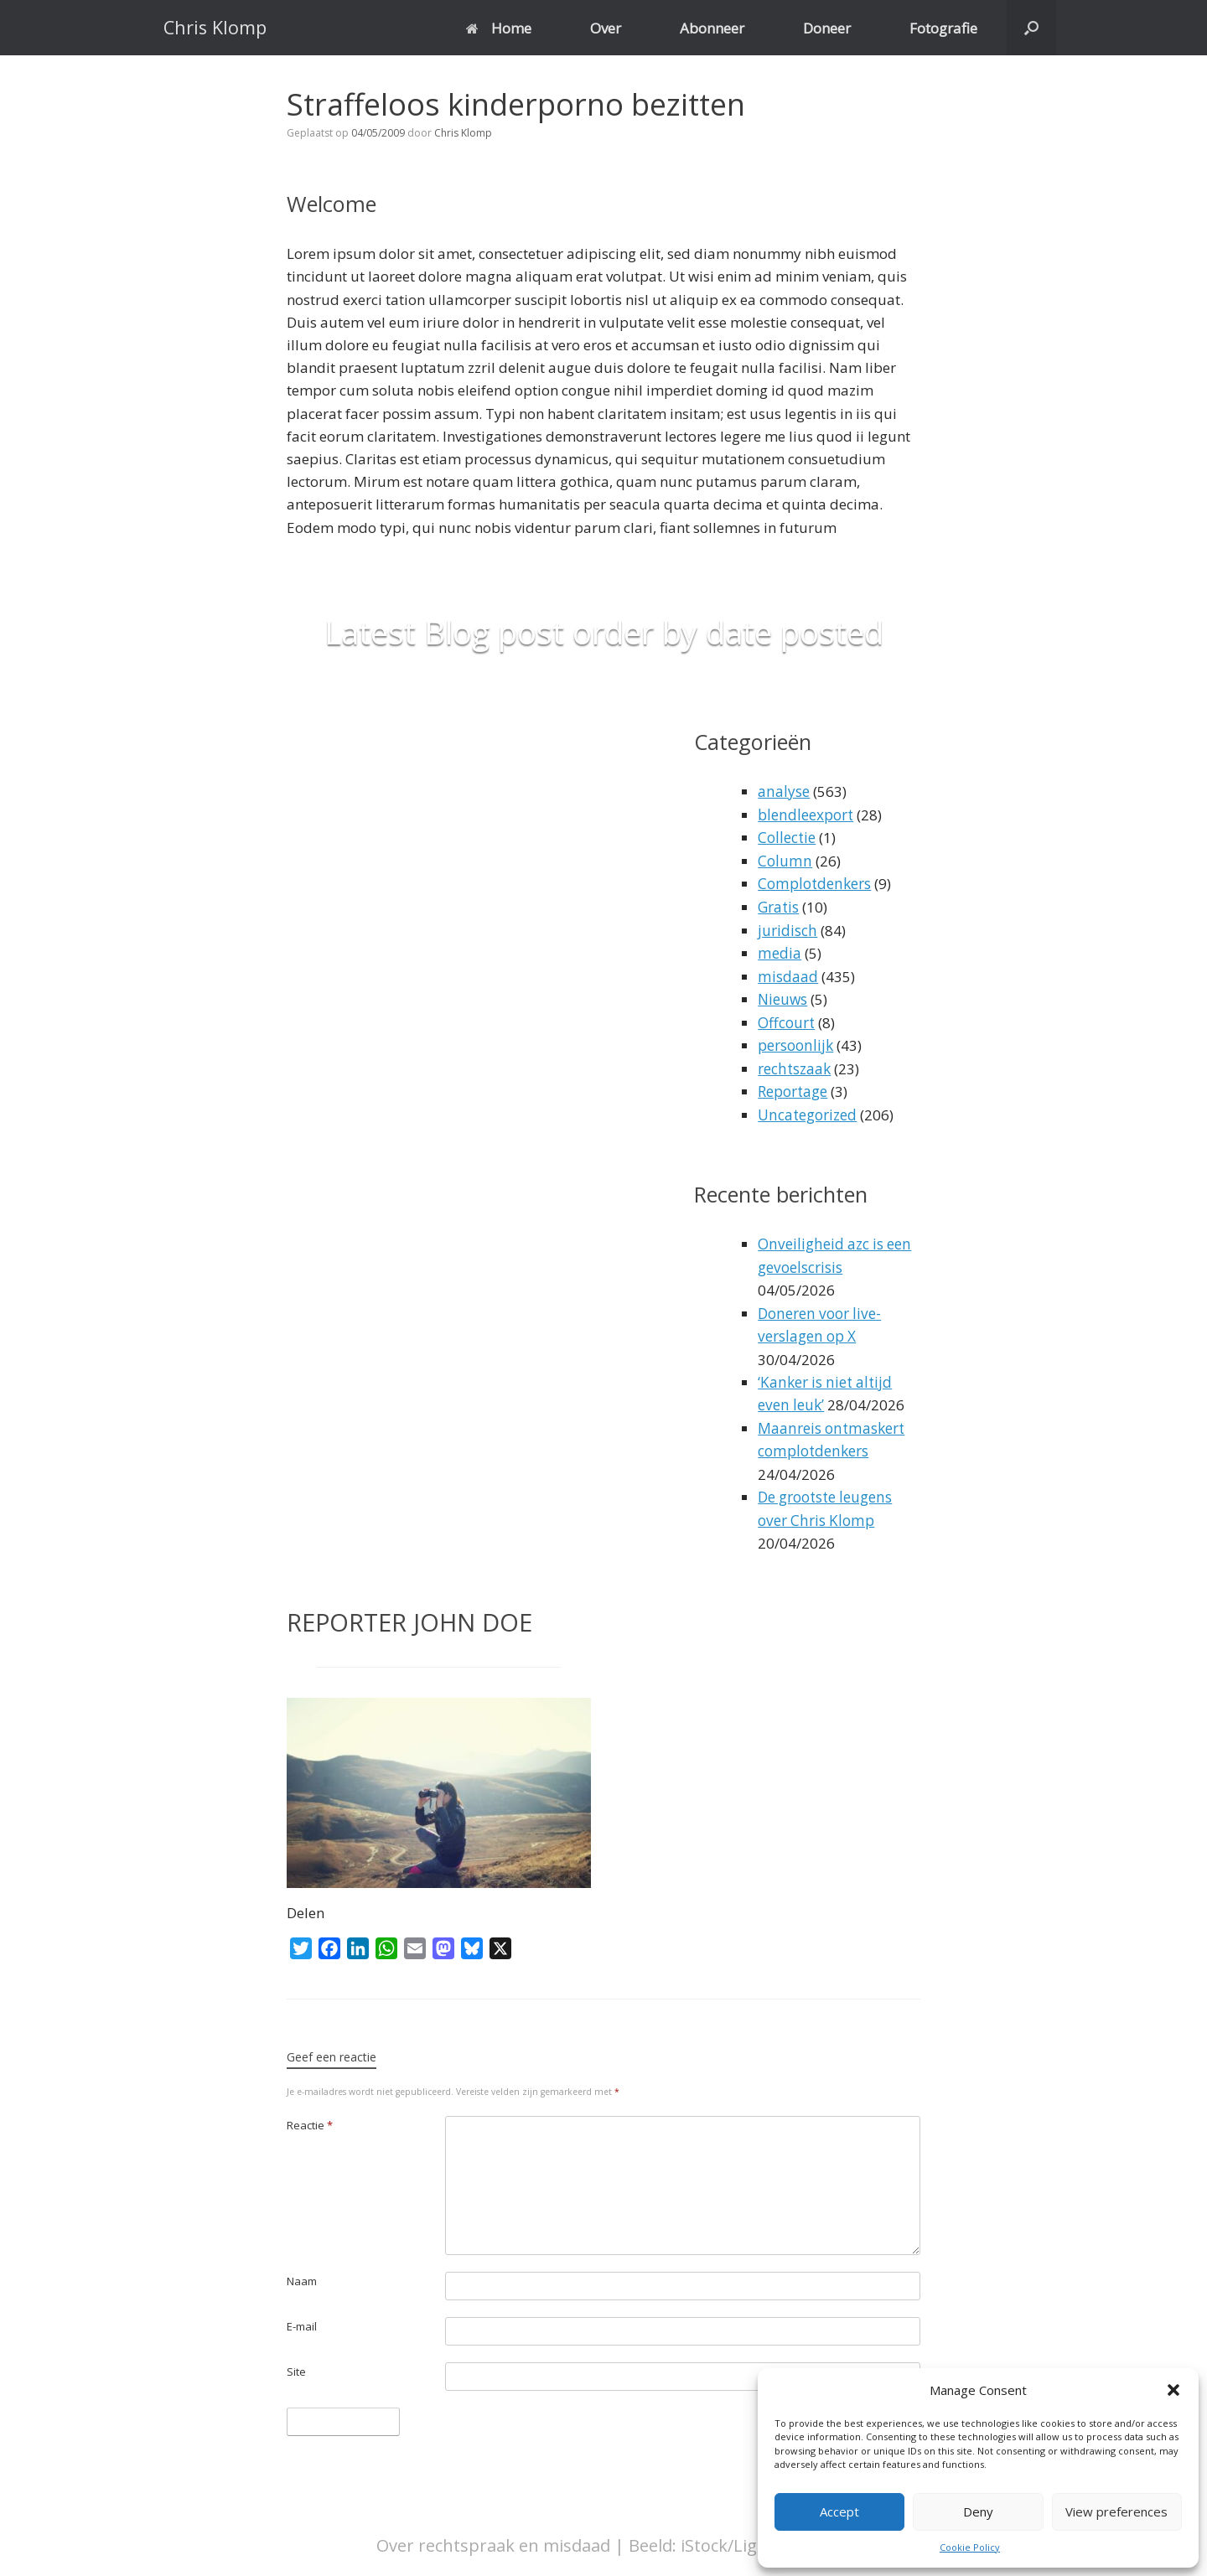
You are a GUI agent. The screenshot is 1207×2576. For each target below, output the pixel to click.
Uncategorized (806, 1110)
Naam (302, 2273)
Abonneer (712, 28)
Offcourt (785, 1019)
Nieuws (782, 996)
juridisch (787, 928)
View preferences (1116, 2511)
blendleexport (805, 814)
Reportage (792, 1088)
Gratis (778, 905)
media (779, 951)
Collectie (786, 837)
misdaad (787, 974)
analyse (783, 791)
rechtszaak (793, 1065)
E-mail (302, 2318)
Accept (839, 2511)
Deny (978, 2511)
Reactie (310, 2117)
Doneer (827, 28)
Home (498, 28)
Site (296, 2364)
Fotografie (943, 28)
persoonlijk (795, 1042)
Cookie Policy (970, 2547)
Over (605, 28)
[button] (1173, 2390)
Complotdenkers (813, 882)
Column (784, 860)
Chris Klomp (463, 133)
